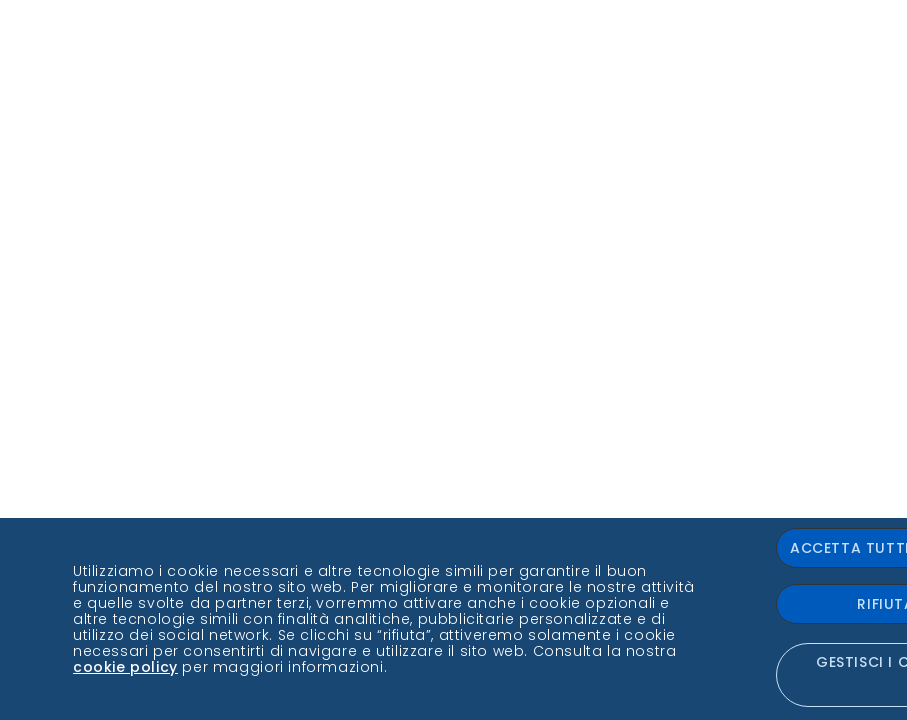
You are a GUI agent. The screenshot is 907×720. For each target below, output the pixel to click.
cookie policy (125, 667)
